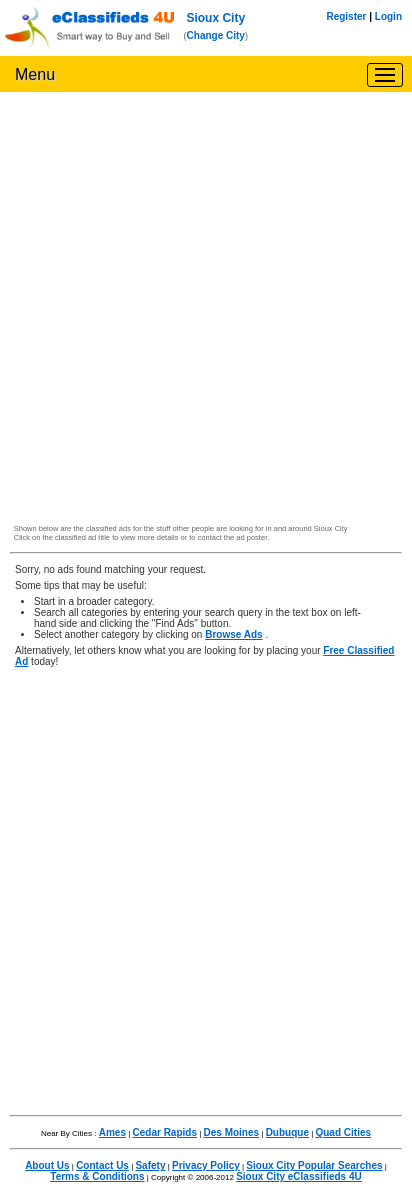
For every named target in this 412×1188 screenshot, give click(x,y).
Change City (216, 35)
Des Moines (232, 1132)
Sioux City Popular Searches (314, 1165)
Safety (150, 1165)
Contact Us (102, 1165)
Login (388, 16)
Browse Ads (233, 634)
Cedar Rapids (165, 1132)
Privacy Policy (206, 1165)
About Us (47, 1165)
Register (346, 16)
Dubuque (287, 1132)
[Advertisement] (206, 313)
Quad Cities (343, 1132)
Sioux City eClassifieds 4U (299, 1176)
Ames (112, 1132)
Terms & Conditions (97, 1176)
